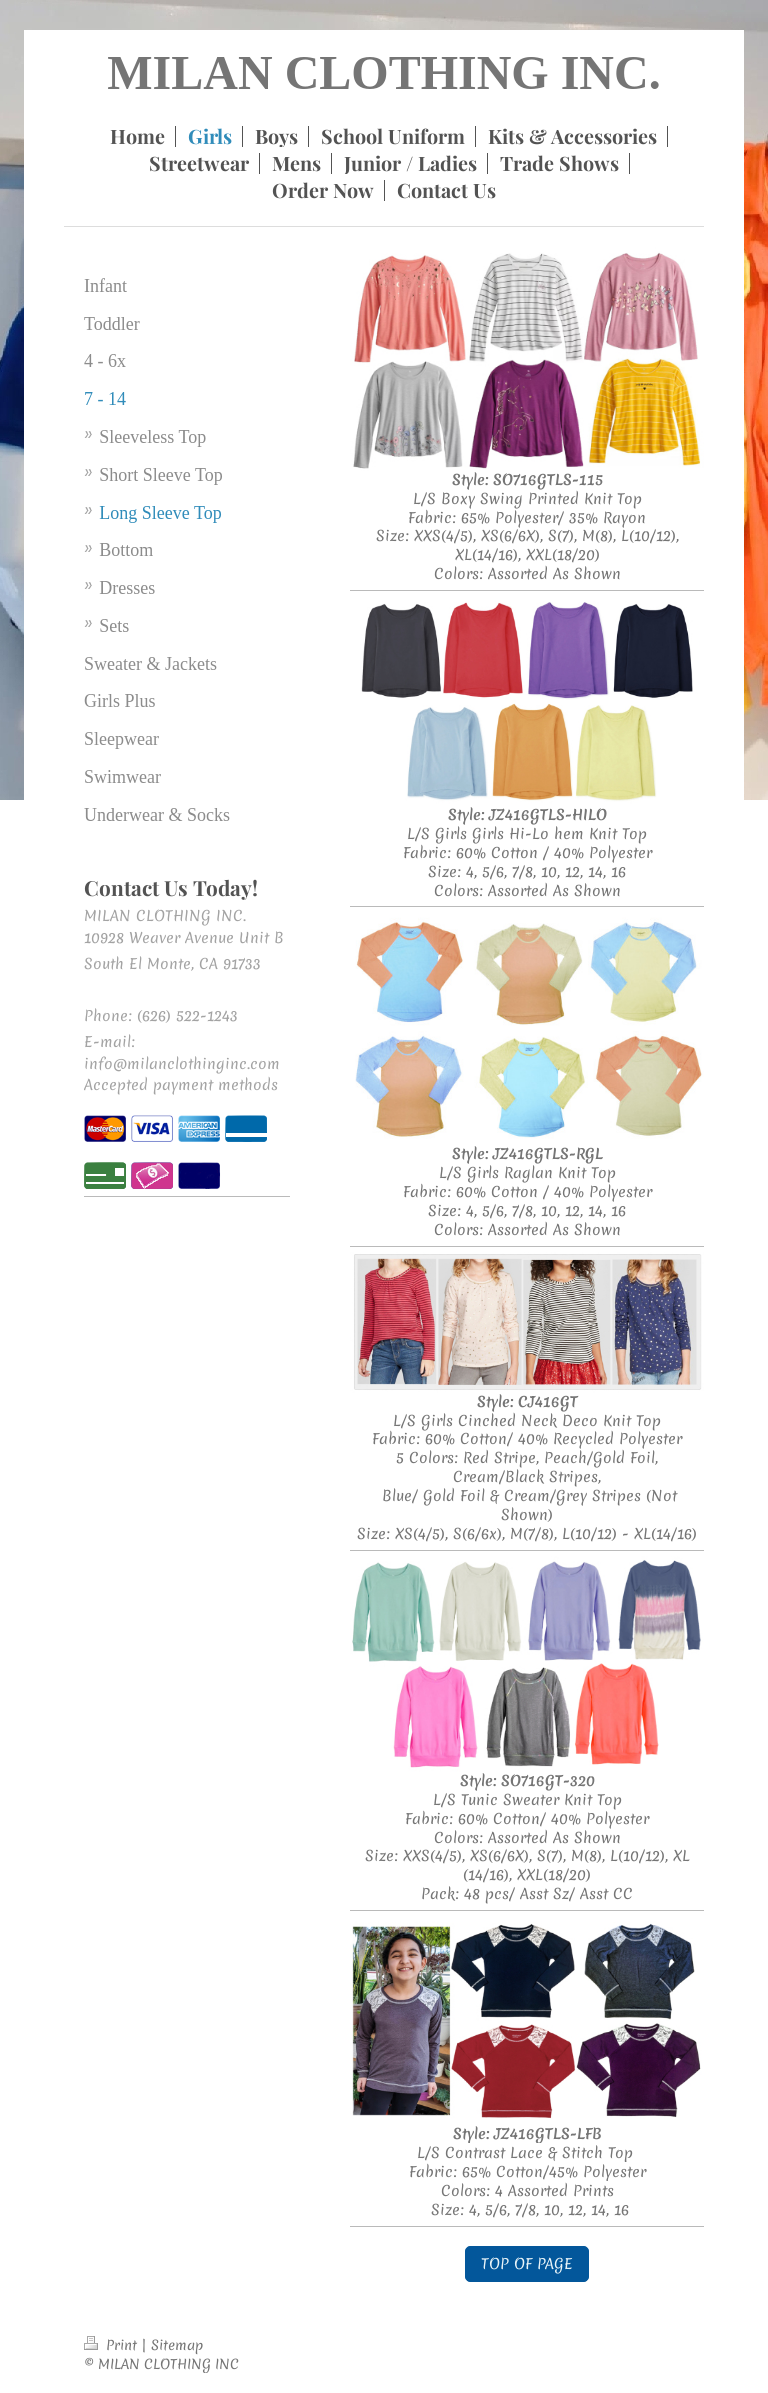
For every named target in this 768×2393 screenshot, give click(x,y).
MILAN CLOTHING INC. (383, 72)
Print (112, 2345)
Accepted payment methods (181, 1085)
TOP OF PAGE (527, 2264)
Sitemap (177, 2345)
